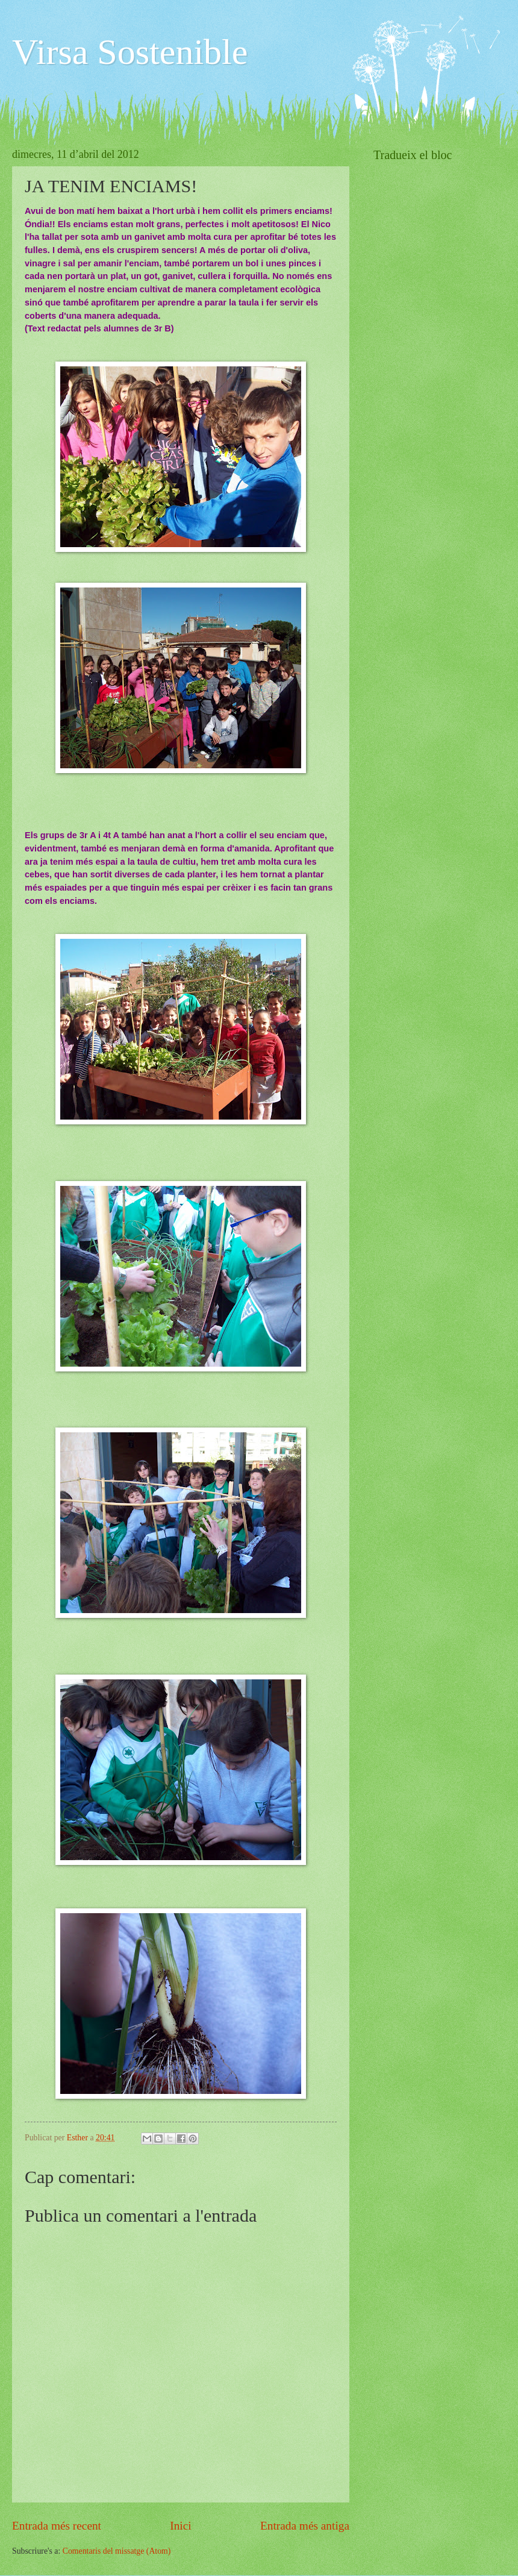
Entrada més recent (56, 2525)
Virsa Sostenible (130, 52)
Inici (180, 2525)
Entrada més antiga (304, 2525)
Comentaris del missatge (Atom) (117, 2551)
